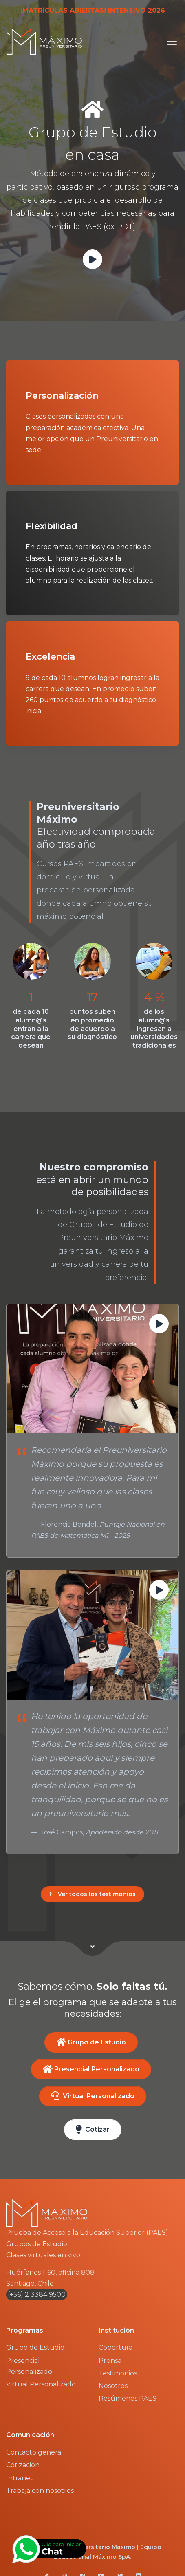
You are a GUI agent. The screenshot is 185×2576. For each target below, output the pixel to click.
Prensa (110, 2360)
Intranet (19, 2478)
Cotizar (93, 2129)
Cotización (23, 2465)
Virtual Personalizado (92, 2096)
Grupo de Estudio (91, 2042)
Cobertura (115, 2347)
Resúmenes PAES (127, 2398)
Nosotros (113, 2386)
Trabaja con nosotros (40, 2490)
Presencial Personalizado (91, 2069)
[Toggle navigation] (169, 41)
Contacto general (34, 2452)
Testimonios (118, 2373)
